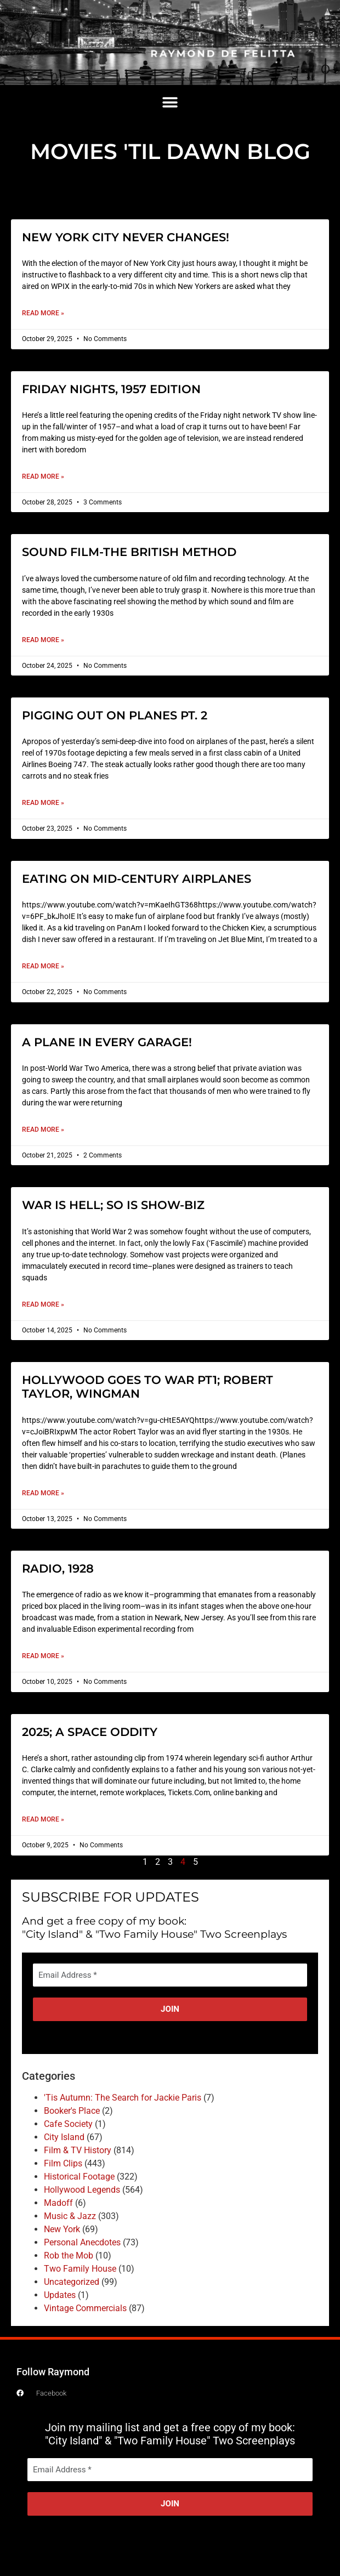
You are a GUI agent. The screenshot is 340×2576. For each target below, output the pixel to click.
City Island (64, 2137)
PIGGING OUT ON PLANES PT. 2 (114, 715)
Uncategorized (71, 2282)
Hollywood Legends (82, 2190)
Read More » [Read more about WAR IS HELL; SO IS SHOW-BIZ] (43, 1304)
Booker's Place (72, 2111)
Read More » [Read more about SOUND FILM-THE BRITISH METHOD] (43, 640)
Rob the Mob (68, 2255)
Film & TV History (77, 2150)
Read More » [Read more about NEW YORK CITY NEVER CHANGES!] (43, 313)
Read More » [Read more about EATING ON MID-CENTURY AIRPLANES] (43, 966)
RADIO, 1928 (58, 1568)
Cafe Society (68, 2124)
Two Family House (80, 2268)
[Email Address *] (170, 1975)
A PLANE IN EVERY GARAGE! (107, 1042)
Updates (60, 2295)
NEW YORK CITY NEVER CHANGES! (125, 237)
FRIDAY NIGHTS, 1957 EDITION (111, 389)
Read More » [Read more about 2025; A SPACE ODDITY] (43, 1819)
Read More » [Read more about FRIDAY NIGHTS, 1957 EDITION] (43, 476)
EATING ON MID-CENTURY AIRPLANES (136, 879)
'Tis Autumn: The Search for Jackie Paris (122, 2097)
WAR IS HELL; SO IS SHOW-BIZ (113, 1205)
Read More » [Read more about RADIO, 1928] (43, 1656)
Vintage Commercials (85, 2308)
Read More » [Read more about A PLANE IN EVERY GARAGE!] (43, 1129)
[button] (170, 102)
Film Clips (63, 2163)
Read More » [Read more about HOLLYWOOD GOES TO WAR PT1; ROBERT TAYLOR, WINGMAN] (43, 1493)
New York (62, 2229)
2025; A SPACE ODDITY (89, 1732)
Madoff (58, 2203)
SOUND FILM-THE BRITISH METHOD (129, 552)
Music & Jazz (70, 2216)
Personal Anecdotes (82, 2242)
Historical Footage (79, 2176)
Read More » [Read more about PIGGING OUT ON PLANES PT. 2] (43, 803)
